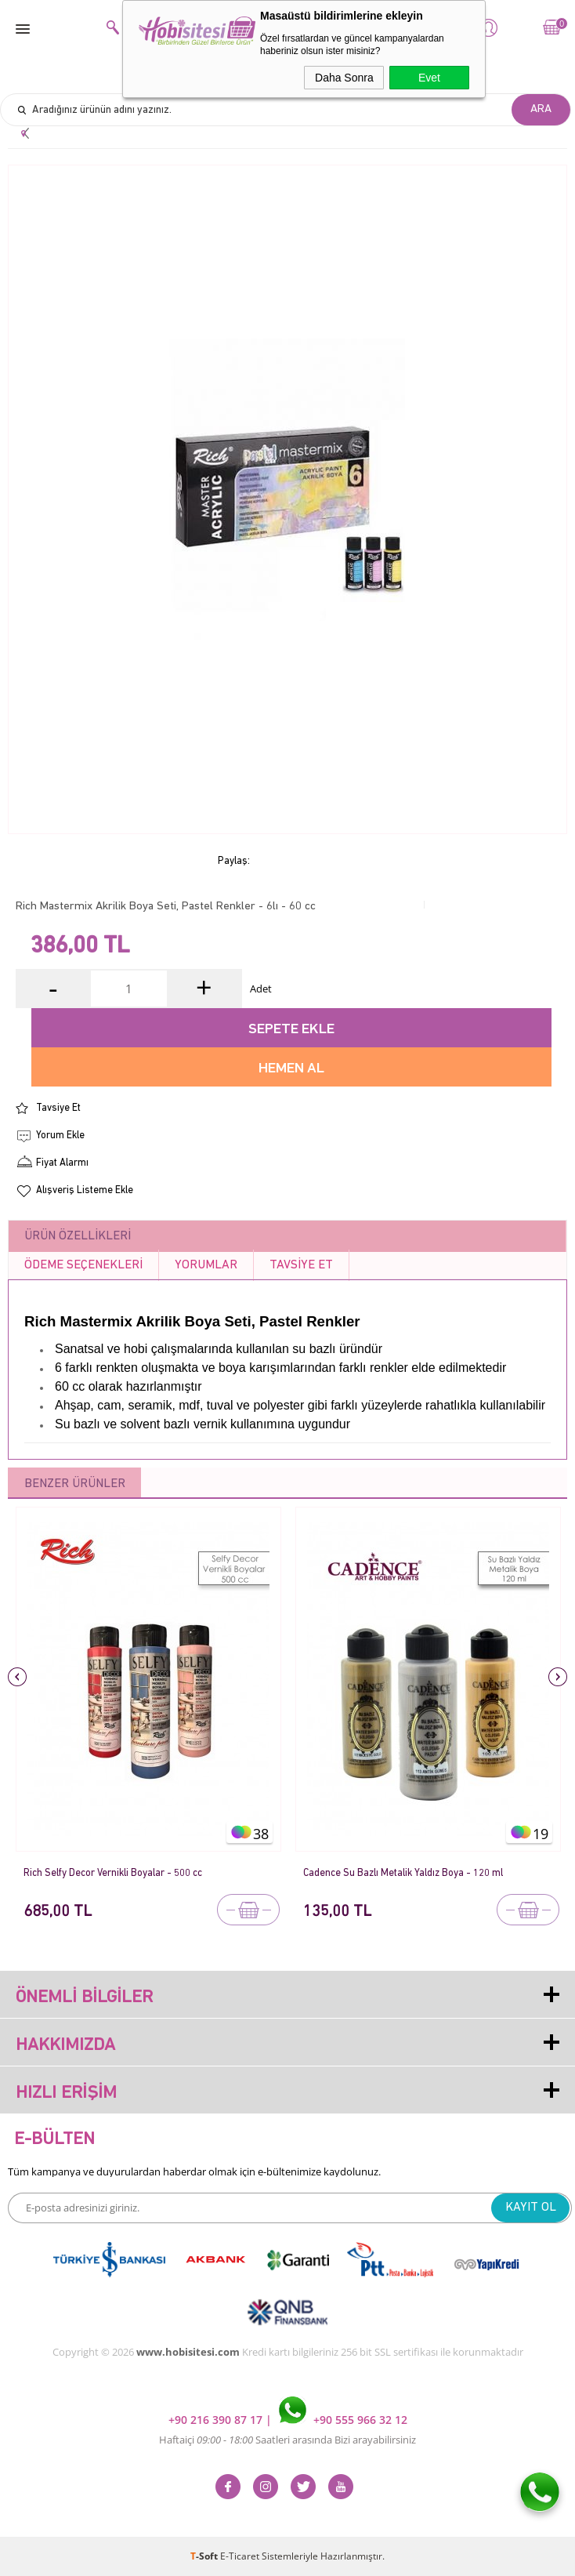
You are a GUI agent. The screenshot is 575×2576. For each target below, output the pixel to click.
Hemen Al (291, 1068)
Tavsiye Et (58, 1108)
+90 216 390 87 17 (217, 2419)
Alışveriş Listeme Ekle (84, 1190)
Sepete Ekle (291, 1029)
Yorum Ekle (60, 1135)
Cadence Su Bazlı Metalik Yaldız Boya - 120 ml (403, 1873)
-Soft (205, 2556)
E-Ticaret (239, 2556)
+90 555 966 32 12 (343, 2419)
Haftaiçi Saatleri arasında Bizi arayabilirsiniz (287, 2440)
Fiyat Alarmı (62, 1163)
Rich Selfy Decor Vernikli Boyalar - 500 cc (113, 1873)
